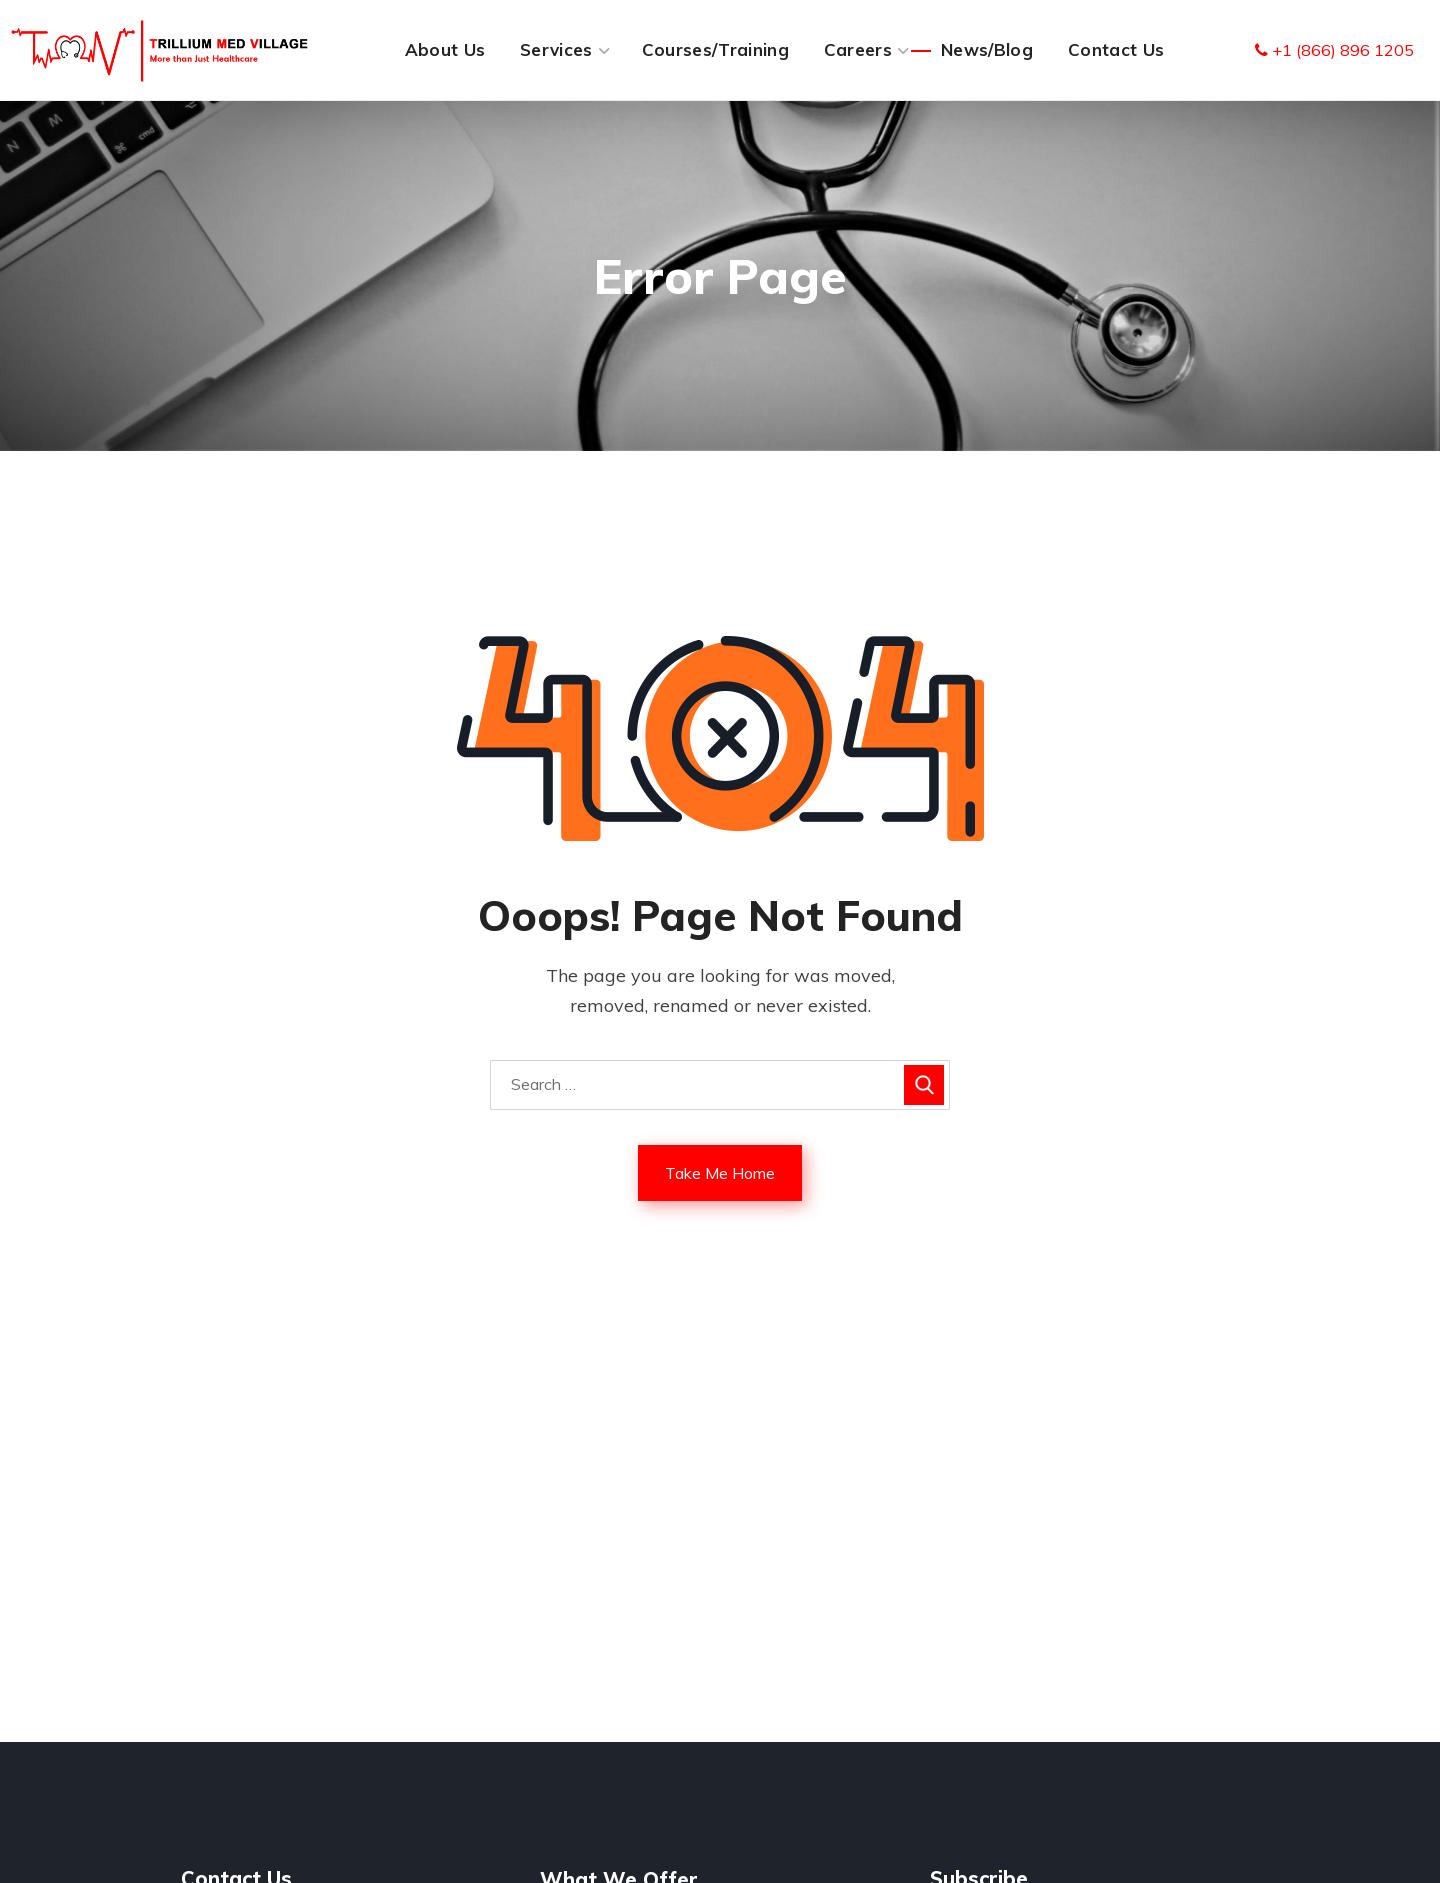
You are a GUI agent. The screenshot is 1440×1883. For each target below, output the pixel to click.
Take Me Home (720, 1173)
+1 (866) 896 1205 (1334, 50)
